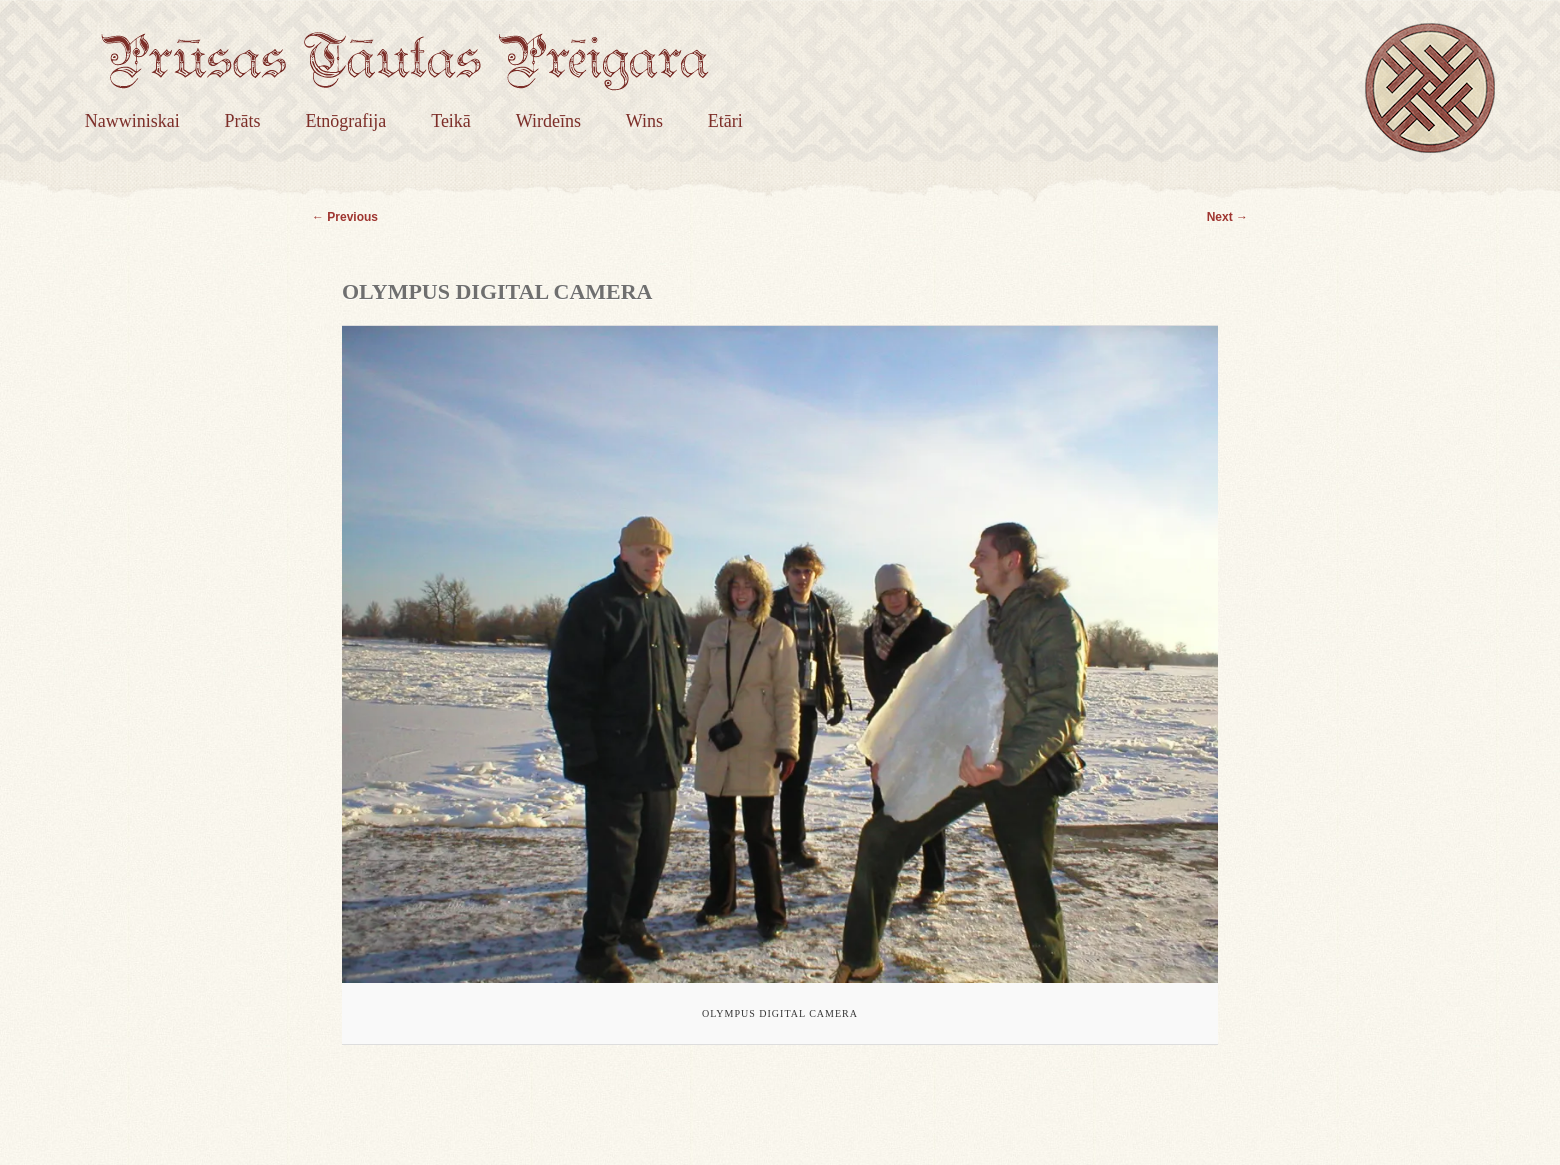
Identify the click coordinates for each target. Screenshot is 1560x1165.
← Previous (345, 217)
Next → (1227, 217)
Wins (644, 121)
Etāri (725, 121)
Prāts (243, 121)
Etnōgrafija (345, 121)
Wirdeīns (548, 121)
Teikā (451, 121)
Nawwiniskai (132, 121)
